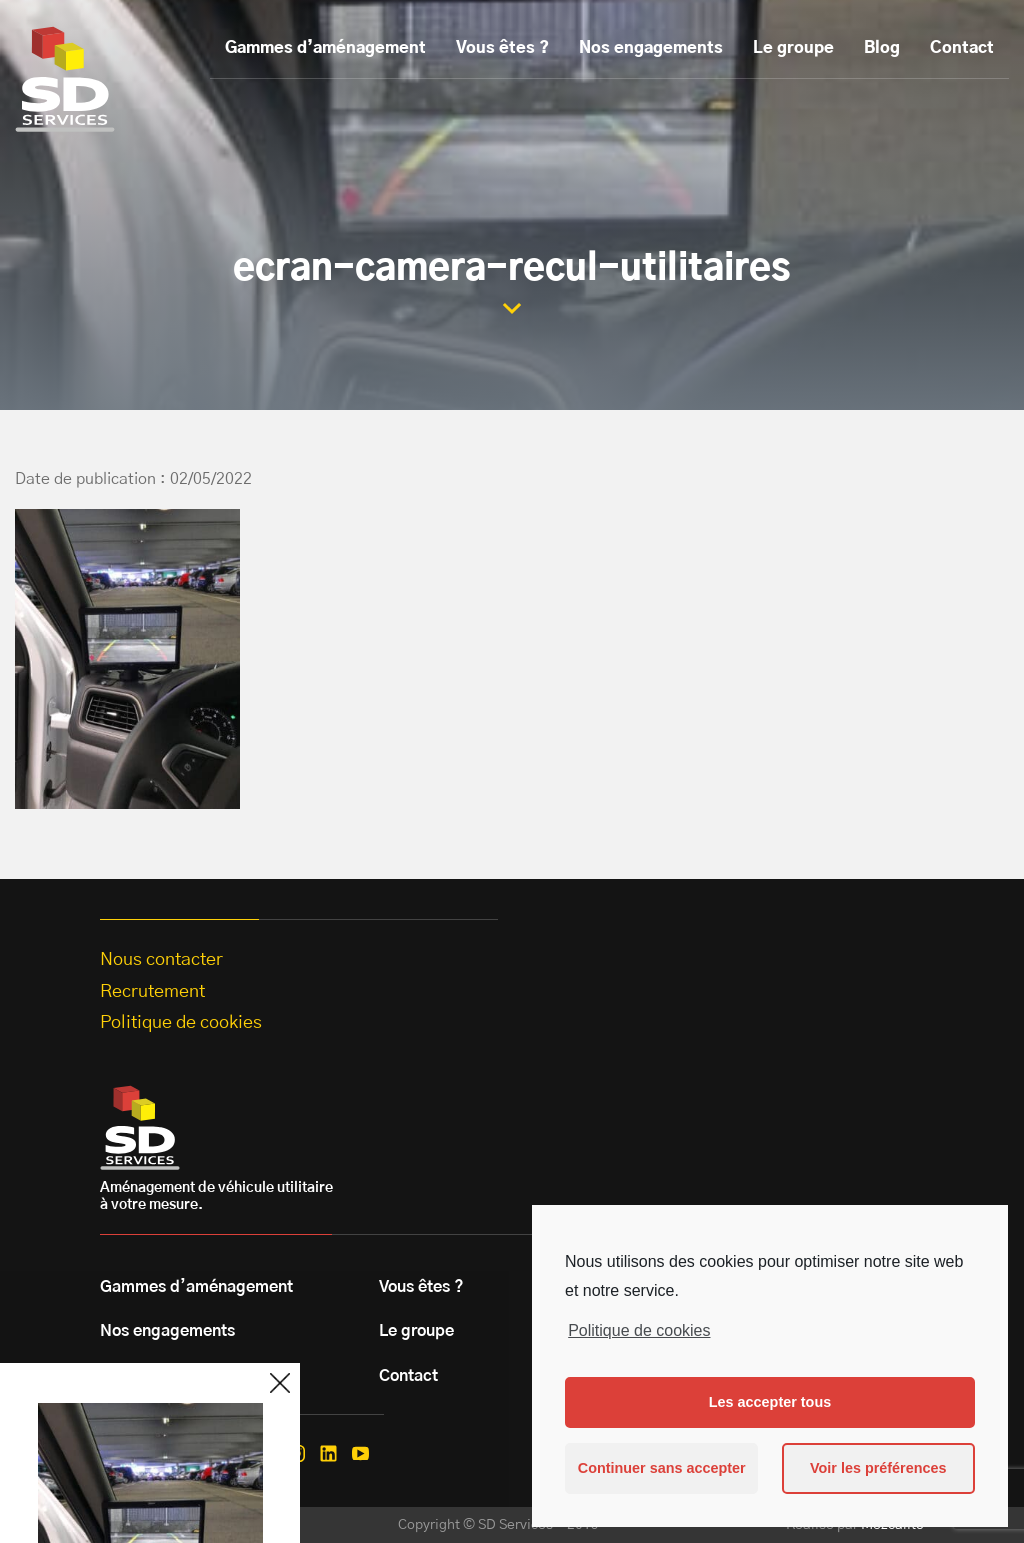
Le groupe (793, 48)
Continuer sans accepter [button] (662, 1468)
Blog (882, 48)
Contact (962, 48)
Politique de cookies (639, 1330)
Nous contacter (161, 960)
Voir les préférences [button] (878, 1468)
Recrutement (152, 992)
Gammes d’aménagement (325, 48)
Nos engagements (651, 48)
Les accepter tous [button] (770, 1402)
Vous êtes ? (502, 48)
